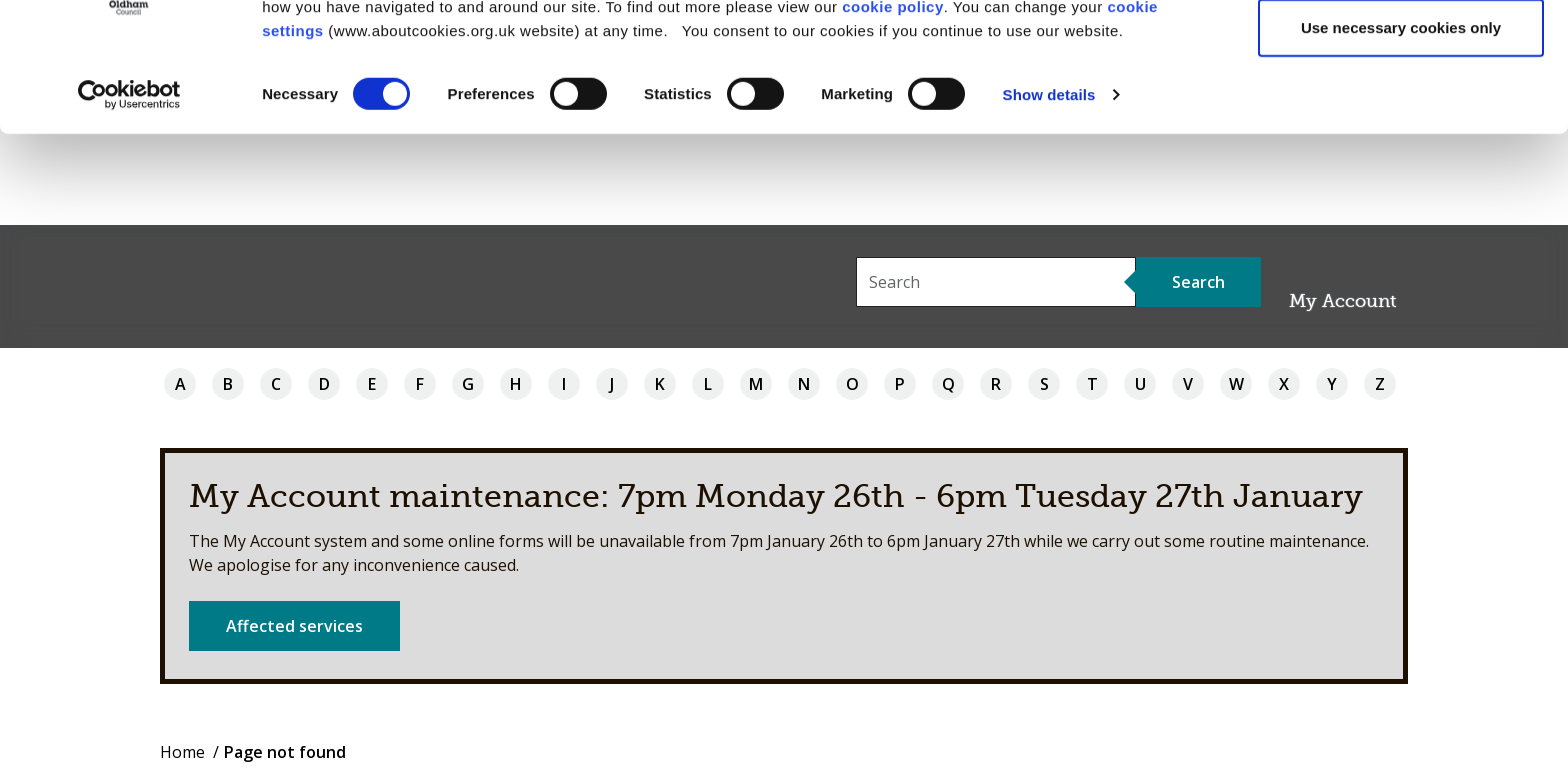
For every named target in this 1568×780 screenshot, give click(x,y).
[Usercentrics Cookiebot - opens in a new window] (129, 186)
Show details (1049, 185)
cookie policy (893, 96)
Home (182, 752)
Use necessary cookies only (1401, 118)
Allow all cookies (1401, 52)
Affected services (294, 626)
